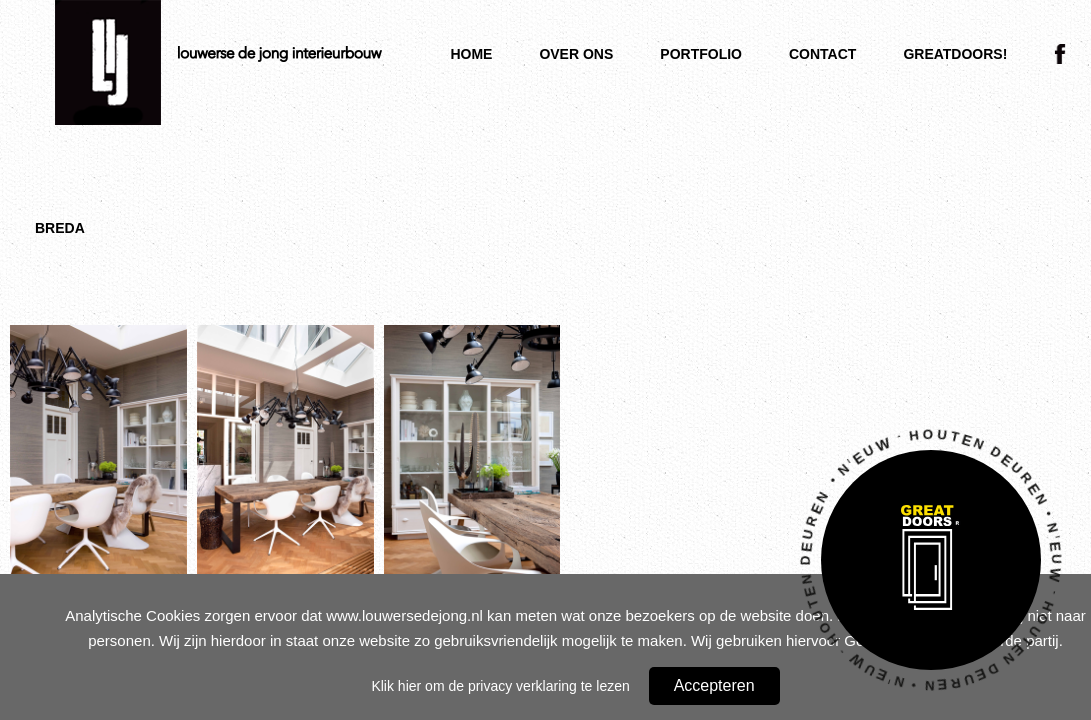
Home (471, 54)
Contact (822, 54)
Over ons (576, 54)
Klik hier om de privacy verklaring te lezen (500, 686)
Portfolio (701, 54)
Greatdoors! (955, 54)
